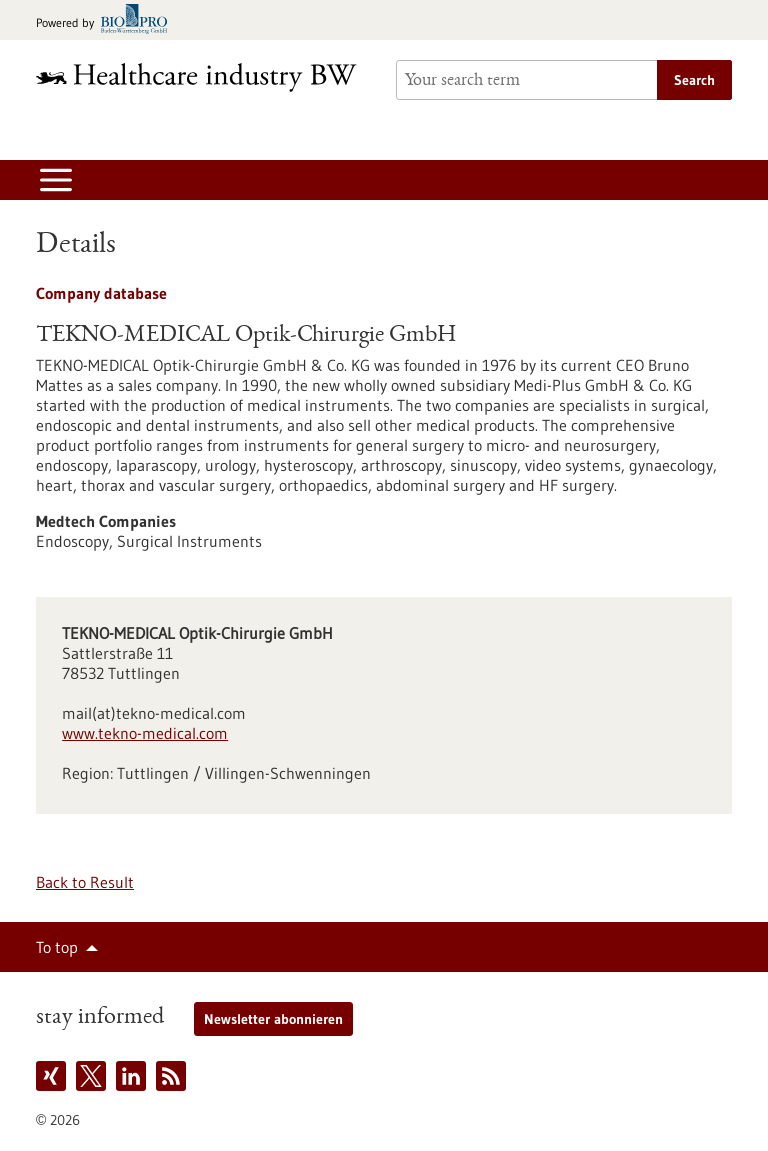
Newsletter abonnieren (273, 1019)
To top (57, 947)
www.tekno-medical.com (145, 733)
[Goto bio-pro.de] (107, 20)
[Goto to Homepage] (204, 77)
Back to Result (85, 882)
